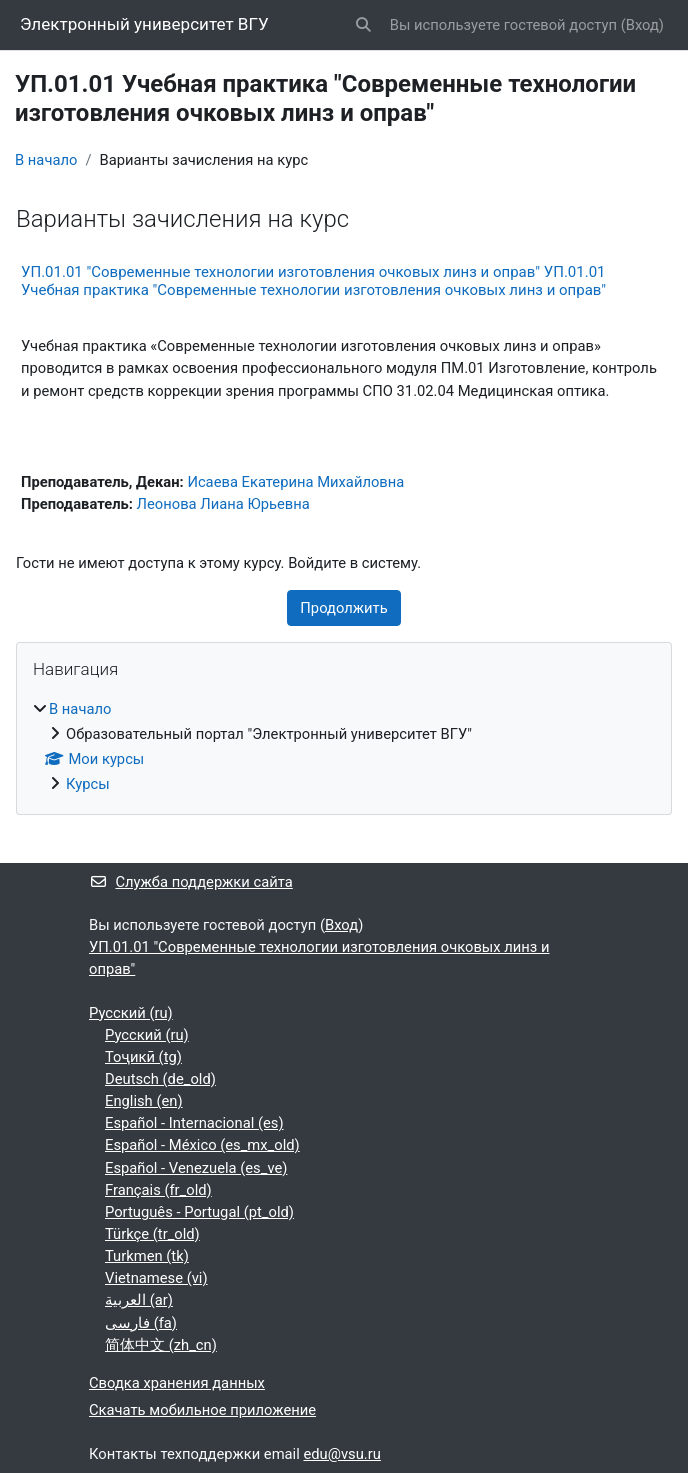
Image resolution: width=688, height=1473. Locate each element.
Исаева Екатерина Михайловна (295, 482)
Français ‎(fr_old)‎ (158, 1190)
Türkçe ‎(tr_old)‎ (152, 1234)
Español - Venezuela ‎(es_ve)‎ (196, 1168)
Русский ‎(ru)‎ (131, 1013)
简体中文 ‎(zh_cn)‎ (161, 1345)
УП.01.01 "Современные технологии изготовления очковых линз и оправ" (319, 958)
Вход (642, 25)
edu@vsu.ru (341, 1454)
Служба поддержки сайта (191, 882)
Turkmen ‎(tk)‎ (147, 1256)
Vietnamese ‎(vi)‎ (156, 1278)
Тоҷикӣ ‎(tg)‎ (143, 1057)
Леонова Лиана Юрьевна (223, 504)
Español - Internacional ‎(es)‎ (194, 1123)
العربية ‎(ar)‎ (139, 1300)
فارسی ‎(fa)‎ (141, 1323)
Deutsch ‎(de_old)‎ (160, 1079)
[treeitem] (344, 747)
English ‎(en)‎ (144, 1101)
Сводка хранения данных (177, 1383)
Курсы (88, 784)
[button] (363, 25)
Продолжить (343, 608)
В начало (46, 160)
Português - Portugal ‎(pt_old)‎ (199, 1212)
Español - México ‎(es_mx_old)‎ (202, 1145)
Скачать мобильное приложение (202, 1410)
